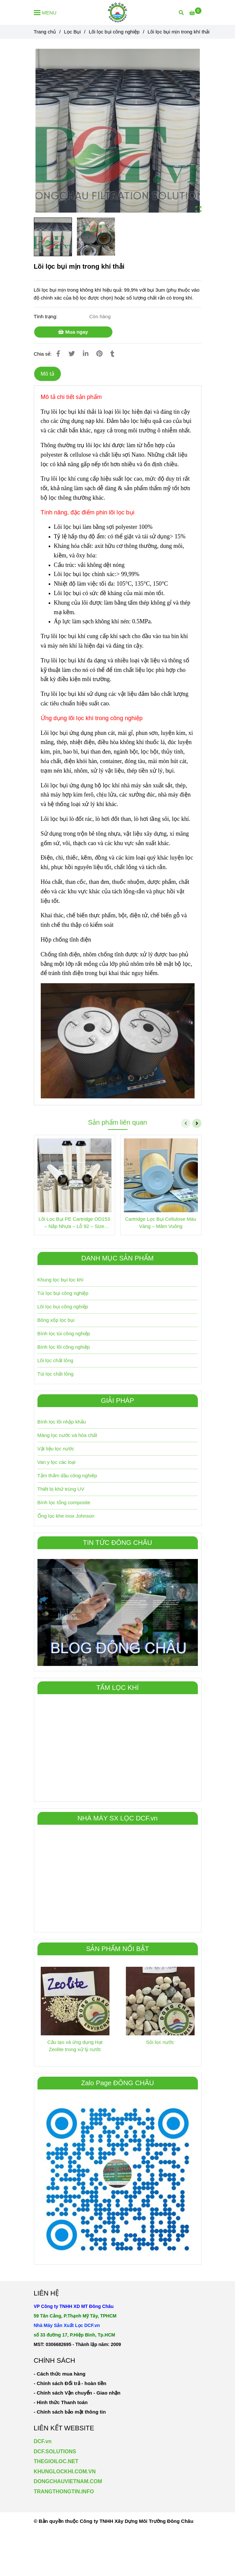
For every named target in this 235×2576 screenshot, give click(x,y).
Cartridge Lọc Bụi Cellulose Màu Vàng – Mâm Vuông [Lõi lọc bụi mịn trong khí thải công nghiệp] (160, 1222)
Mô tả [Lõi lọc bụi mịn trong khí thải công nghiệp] (47, 374)
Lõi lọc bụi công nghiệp (62, 1306)
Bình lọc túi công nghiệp (63, 1333)
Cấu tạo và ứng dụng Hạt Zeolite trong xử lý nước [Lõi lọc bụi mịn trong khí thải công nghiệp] (75, 2045)
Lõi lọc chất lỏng (55, 1360)
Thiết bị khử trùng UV (60, 1489)
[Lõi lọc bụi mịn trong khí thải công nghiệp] (195, 13)
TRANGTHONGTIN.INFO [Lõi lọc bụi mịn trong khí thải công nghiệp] (64, 2491)
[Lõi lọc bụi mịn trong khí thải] (117, 12)
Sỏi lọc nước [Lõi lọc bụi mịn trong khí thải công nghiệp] (160, 2042)
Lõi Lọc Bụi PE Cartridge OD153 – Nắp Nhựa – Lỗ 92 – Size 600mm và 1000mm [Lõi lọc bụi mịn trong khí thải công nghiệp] (74, 1223)
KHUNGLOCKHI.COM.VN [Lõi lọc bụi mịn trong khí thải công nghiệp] (65, 2471)
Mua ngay (73, 332)
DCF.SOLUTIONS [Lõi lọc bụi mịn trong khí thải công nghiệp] (55, 2451)
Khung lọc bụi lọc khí (60, 1279)
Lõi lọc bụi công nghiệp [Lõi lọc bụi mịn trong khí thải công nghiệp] (114, 31)
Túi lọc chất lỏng (55, 1374)
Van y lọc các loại (56, 1462)
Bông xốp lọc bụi (56, 1320)
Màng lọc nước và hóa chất (67, 1435)
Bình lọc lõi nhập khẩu (61, 1421)
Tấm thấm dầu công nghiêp (67, 1475)
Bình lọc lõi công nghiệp (63, 1347)
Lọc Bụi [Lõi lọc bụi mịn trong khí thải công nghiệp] (72, 31)
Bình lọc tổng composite (63, 1502)
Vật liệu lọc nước (55, 1448)
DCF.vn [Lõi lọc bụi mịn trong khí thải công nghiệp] (43, 2441)
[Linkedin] (86, 353)
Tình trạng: (46, 316)
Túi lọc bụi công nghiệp (62, 1293)
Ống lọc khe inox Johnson (66, 1516)
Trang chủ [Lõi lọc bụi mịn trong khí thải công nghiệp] (45, 31)
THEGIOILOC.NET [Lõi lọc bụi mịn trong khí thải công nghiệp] (56, 2461)
